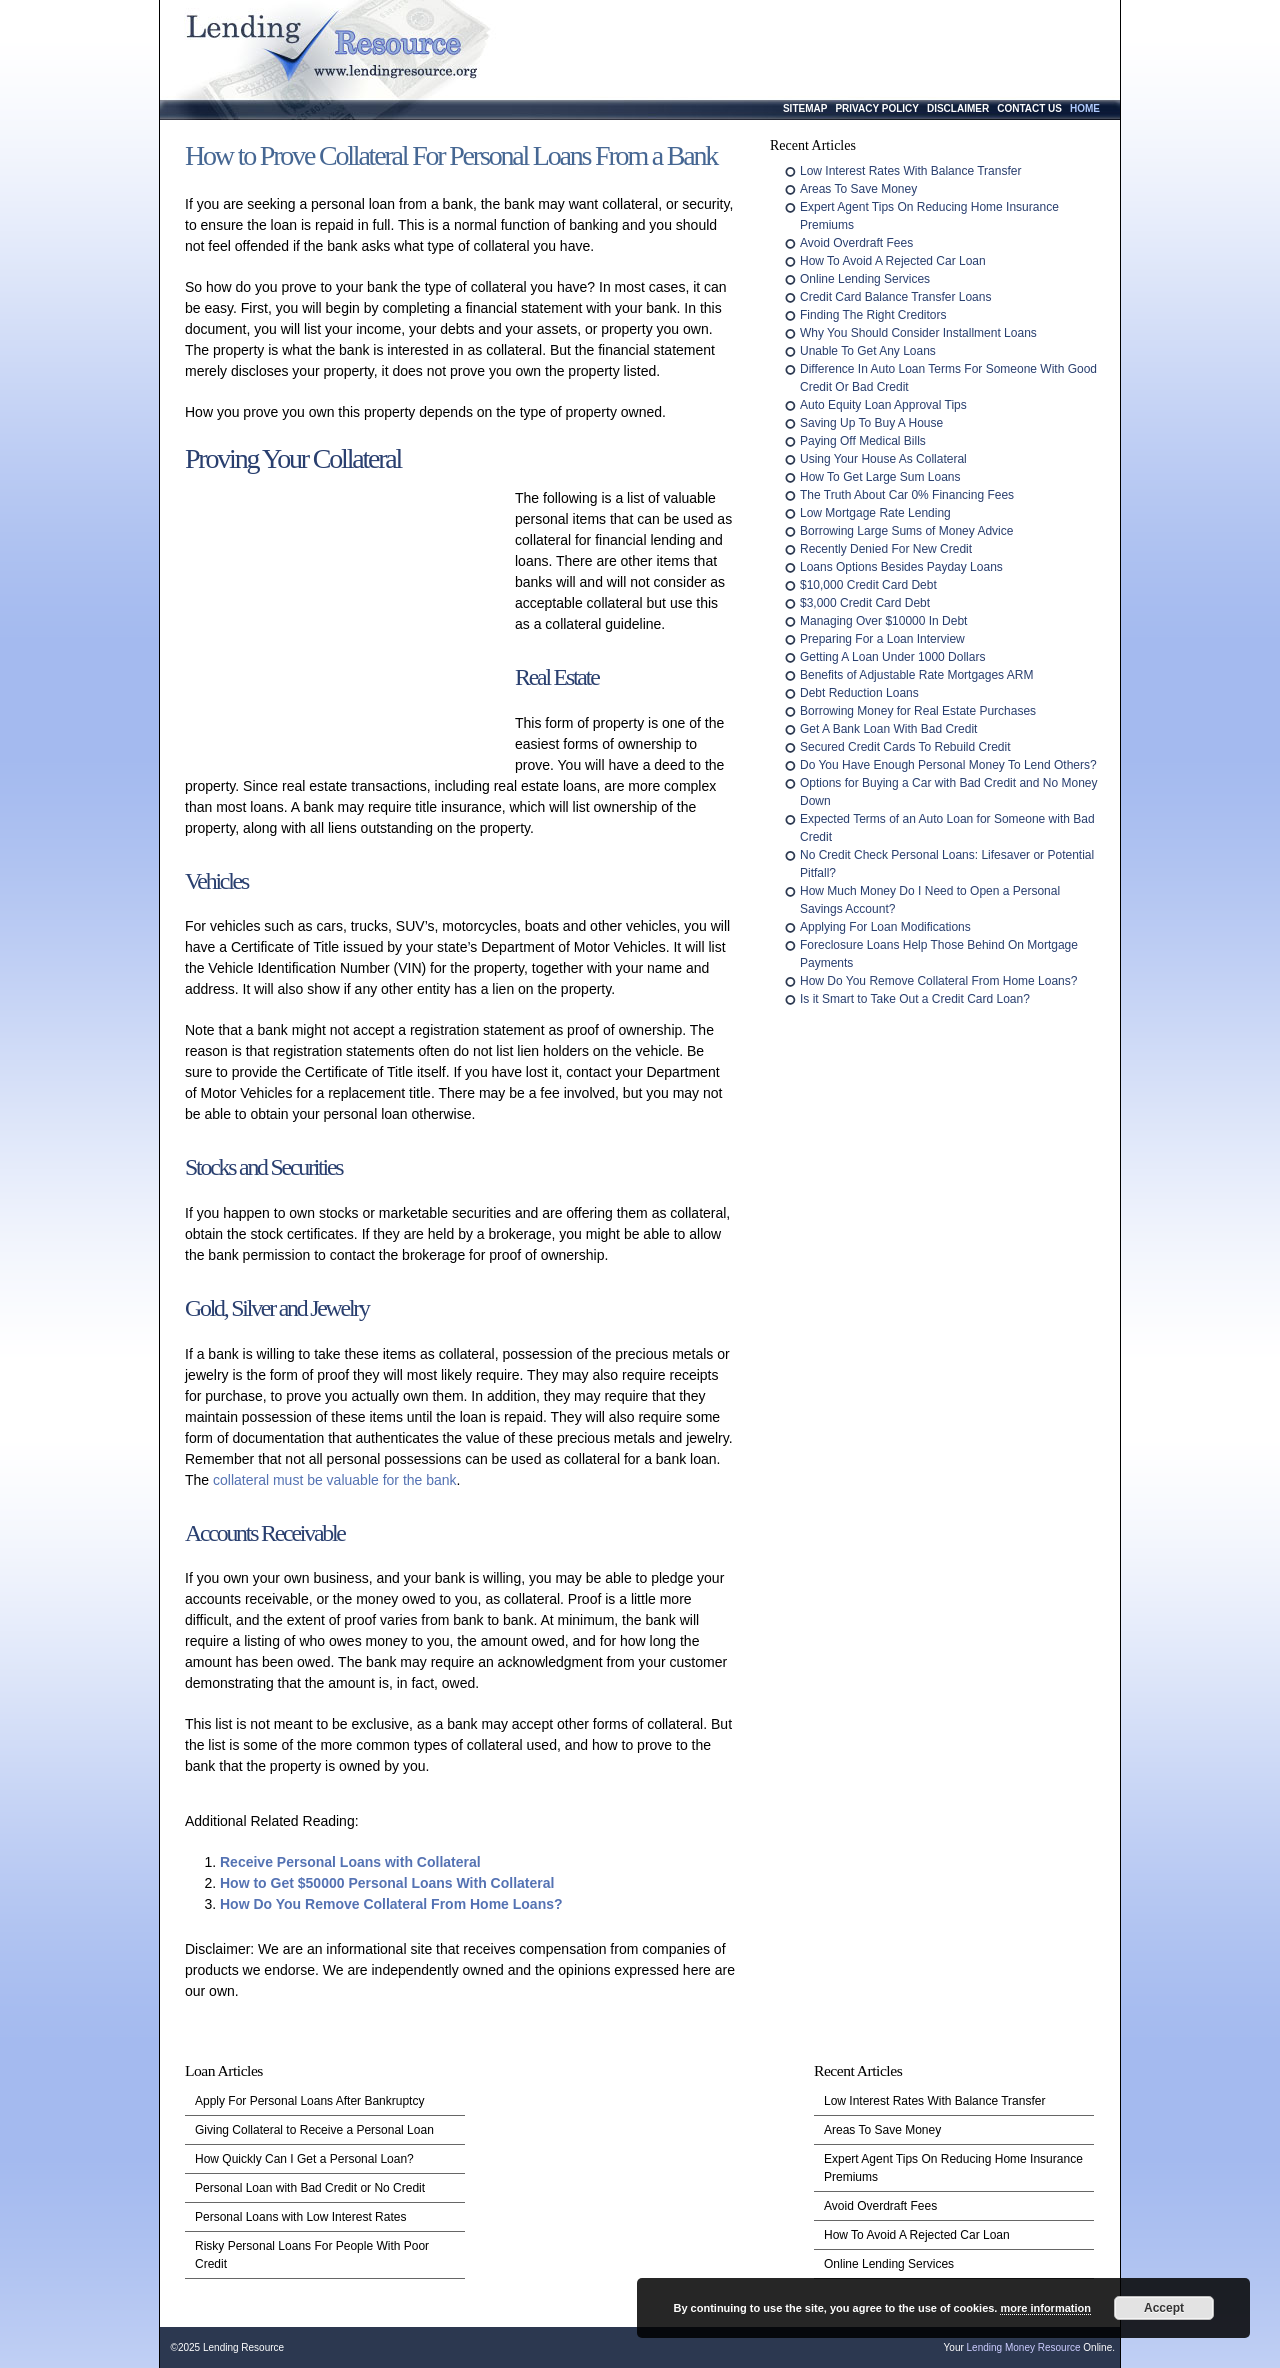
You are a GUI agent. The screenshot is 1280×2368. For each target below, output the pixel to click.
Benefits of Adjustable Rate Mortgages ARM (916, 675)
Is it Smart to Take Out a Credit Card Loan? (915, 999)
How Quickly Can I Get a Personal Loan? (304, 2159)
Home (1085, 108)
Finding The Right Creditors (873, 315)
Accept (1164, 2308)
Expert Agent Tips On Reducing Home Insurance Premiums (953, 2168)
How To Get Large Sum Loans (880, 477)
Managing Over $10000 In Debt (883, 621)
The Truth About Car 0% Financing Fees (907, 495)
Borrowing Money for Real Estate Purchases (918, 711)
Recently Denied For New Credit (886, 549)
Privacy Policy (877, 108)
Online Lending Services (865, 279)
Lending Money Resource (1024, 2347)
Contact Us (1029, 108)
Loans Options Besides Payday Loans (901, 567)
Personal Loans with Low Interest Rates (300, 2217)
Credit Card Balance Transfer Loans (895, 297)
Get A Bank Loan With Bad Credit (888, 729)
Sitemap (805, 108)
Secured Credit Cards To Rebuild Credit (905, 747)
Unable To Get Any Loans (868, 351)
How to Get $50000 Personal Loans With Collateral (387, 1883)
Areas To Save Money (858, 189)
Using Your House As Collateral (883, 459)
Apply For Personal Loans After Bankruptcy (309, 2101)
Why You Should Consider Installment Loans (918, 333)
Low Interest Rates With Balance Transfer (910, 171)
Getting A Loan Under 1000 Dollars (892, 657)
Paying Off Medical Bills (863, 441)
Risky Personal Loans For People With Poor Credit (312, 2255)
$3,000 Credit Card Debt (865, 603)
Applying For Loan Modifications (885, 927)
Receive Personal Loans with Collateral (350, 1862)
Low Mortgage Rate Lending (875, 513)
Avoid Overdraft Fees (856, 243)
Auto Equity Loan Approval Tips (883, 405)
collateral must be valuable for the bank (335, 1480)
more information (1045, 2308)
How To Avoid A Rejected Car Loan (893, 261)
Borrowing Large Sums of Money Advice (906, 531)
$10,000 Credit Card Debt (868, 585)
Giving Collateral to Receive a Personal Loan (314, 2130)
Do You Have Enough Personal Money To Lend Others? (948, 765)
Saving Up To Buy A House (871, 423)
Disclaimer (958, 108)
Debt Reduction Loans (859, 693)
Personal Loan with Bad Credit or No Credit (310, 2188)
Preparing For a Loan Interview (882, 639)
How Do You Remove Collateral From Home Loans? (391, 1904)
